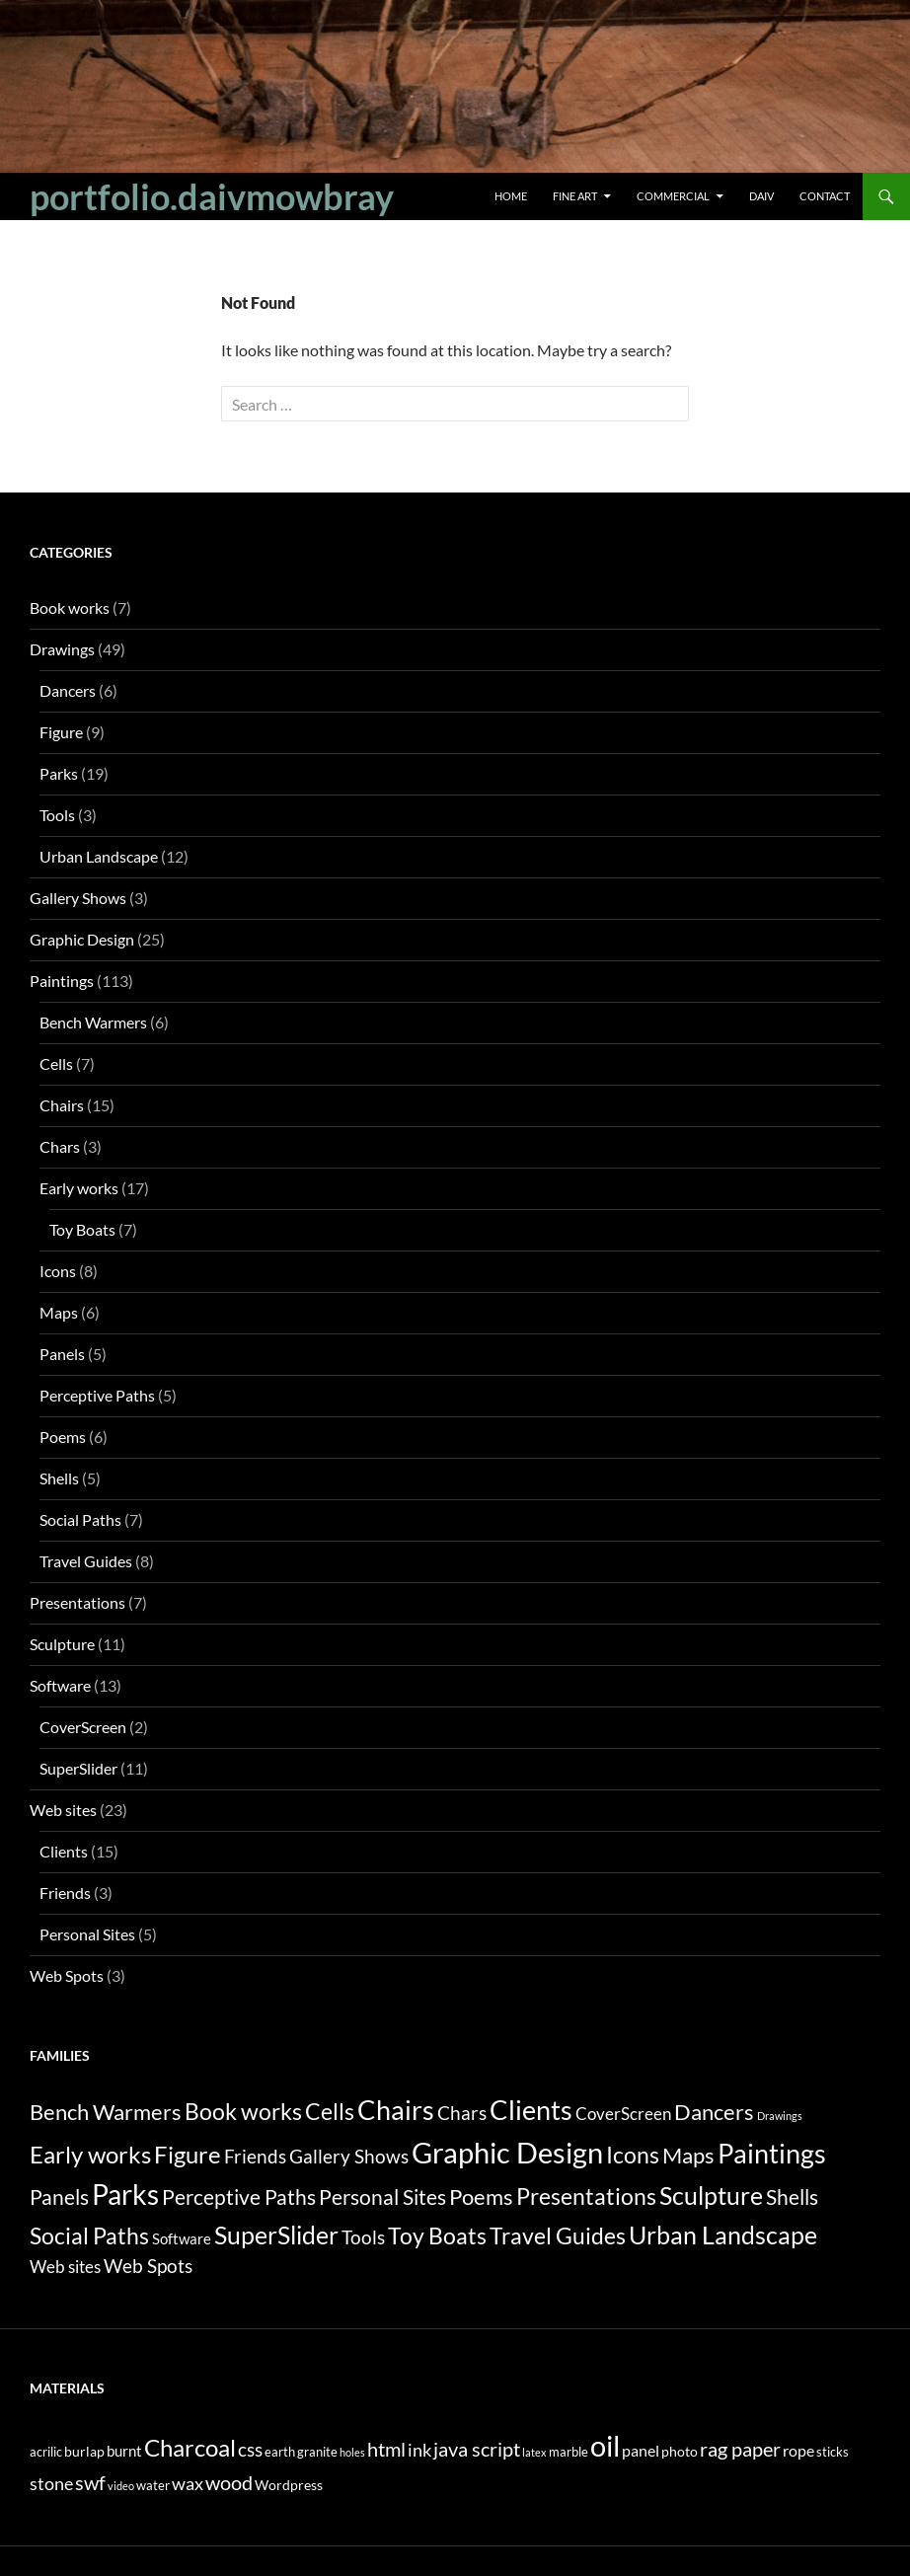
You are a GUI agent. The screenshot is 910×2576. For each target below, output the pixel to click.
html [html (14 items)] (386, 2449)
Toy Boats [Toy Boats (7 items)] (437, 2236)
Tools (57, 814)
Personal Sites (87, 1934)
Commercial (673, 195)
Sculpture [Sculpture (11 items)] (711, 2195)
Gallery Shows (78, 897)
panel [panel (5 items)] (640, 2450)
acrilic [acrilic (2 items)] (46, 2452)
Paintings (62, 980)
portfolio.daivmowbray (212, 196)
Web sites (63, 1809)
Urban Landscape (98, 856)
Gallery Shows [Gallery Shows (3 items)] (349, 2156)
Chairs (61, 1105)
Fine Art (575, 195)
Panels (62, 1353)
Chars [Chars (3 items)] (462, 2113)
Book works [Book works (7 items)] (243, 2111)
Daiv (761, 195)
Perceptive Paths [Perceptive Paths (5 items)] (239, 2196)
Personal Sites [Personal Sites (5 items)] (382, 2196)
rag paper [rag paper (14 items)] (740, 2449)
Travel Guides (85, 1561)
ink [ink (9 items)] (419, 2450)
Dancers (67, 690)
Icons (57, 1270)
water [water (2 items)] (153, 2485)
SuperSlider (78, 1768)
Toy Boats (82, 1229)
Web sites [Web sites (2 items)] (65, 2266)
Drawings (62, 649)
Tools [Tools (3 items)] (363, 2237)
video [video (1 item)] (121, 2485)
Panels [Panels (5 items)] (59, 2196)
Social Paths (80, 1519)
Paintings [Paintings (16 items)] (772, 2153)
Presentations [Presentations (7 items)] (586, 2196)
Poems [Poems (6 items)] (481, 2196)
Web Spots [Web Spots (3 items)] (148, 2266)
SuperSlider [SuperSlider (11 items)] (276, 2234)
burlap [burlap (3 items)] (84, 2451)
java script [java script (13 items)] (476, 2449)
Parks (58, 773)
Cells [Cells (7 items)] (329, 2111)
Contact (824, 195)
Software (60, 1685)
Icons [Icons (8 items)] (632, 2154)
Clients (63, 1851)
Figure (61, 731)
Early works (78, 1187)
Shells (59, 1478)
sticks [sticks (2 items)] (832, 2452)
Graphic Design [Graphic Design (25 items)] (507, 2152)
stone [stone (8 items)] (51, 2483)
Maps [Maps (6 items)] (688, 2155)
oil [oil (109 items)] (605, 2445)
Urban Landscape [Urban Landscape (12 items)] (723, 2234)
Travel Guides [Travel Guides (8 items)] (558, 2235)
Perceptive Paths (97, 1395)
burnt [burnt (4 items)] (124, 2451)
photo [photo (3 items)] (679, 2451)
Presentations (77, 1602)
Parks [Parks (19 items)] (125, 2194)
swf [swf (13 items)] (90, 2482)
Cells (56, 1063)
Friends (65, 1892)
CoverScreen (82, 1726)
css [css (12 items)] (250, 2449)
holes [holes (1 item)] (352, 2452)
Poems (62, 1436)
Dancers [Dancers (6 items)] (714, 2111)
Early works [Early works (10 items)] (90, 2154)
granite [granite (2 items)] (317, 2452)
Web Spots (67, 1975)
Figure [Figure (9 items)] (187, 2154)
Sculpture (62, 1643)
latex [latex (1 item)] (534, 2452)
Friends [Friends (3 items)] (255, 2156)
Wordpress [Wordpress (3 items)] (289, 2484)
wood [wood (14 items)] (229, 2482)
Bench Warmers (93, 1022)
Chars (59, 1146)
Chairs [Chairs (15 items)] (395, 2110)
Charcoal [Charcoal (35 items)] (190, 2447)
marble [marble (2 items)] (568, 2452)
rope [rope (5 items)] (798, 2450)
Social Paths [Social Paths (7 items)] (89, 2236)
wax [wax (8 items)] (187, 2483)
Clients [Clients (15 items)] (531, 2110)
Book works (70, 607)
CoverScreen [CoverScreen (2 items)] (623, 2113)
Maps (58, 1312)
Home (510, 195)
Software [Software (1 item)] (181, 2239)
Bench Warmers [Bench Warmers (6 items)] (106, 2111)
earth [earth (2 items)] (280, 2452)
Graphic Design (82, 939)
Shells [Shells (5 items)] (792, 2196)
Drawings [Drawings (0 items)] (779, 2115)
